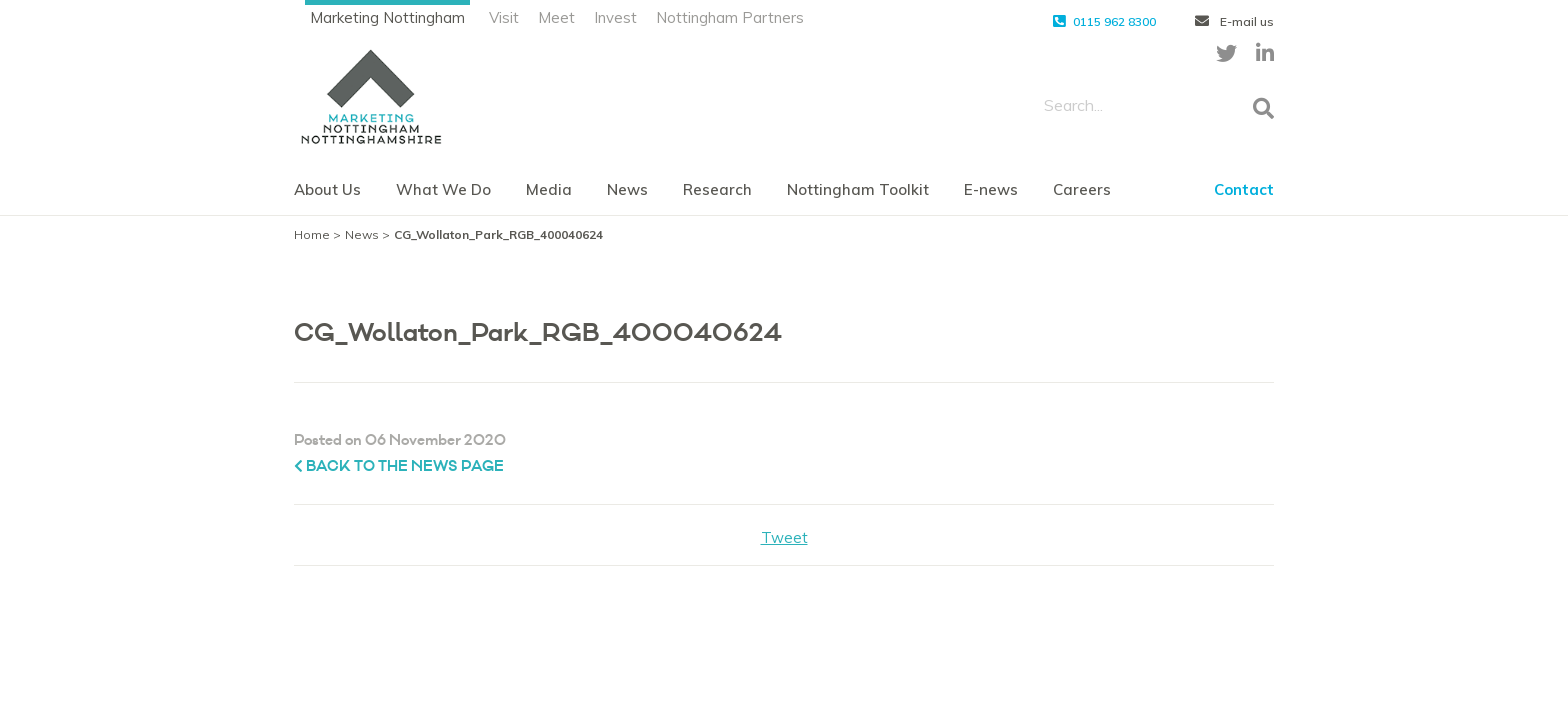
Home (312, 234)
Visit (504, 17)
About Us (327, 189)
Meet (556, 17)
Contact (1244, 189)
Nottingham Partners (730, 17)
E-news (991, 189)
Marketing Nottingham (387, 17)
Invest (615, 17)
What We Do (443, 189)
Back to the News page (399, 466)
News (627, 189)
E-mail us (1234, 21)
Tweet (784, 537)
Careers (1082, 189)
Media (549, 189)
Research (717, 189)
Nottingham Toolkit (858, 189)
